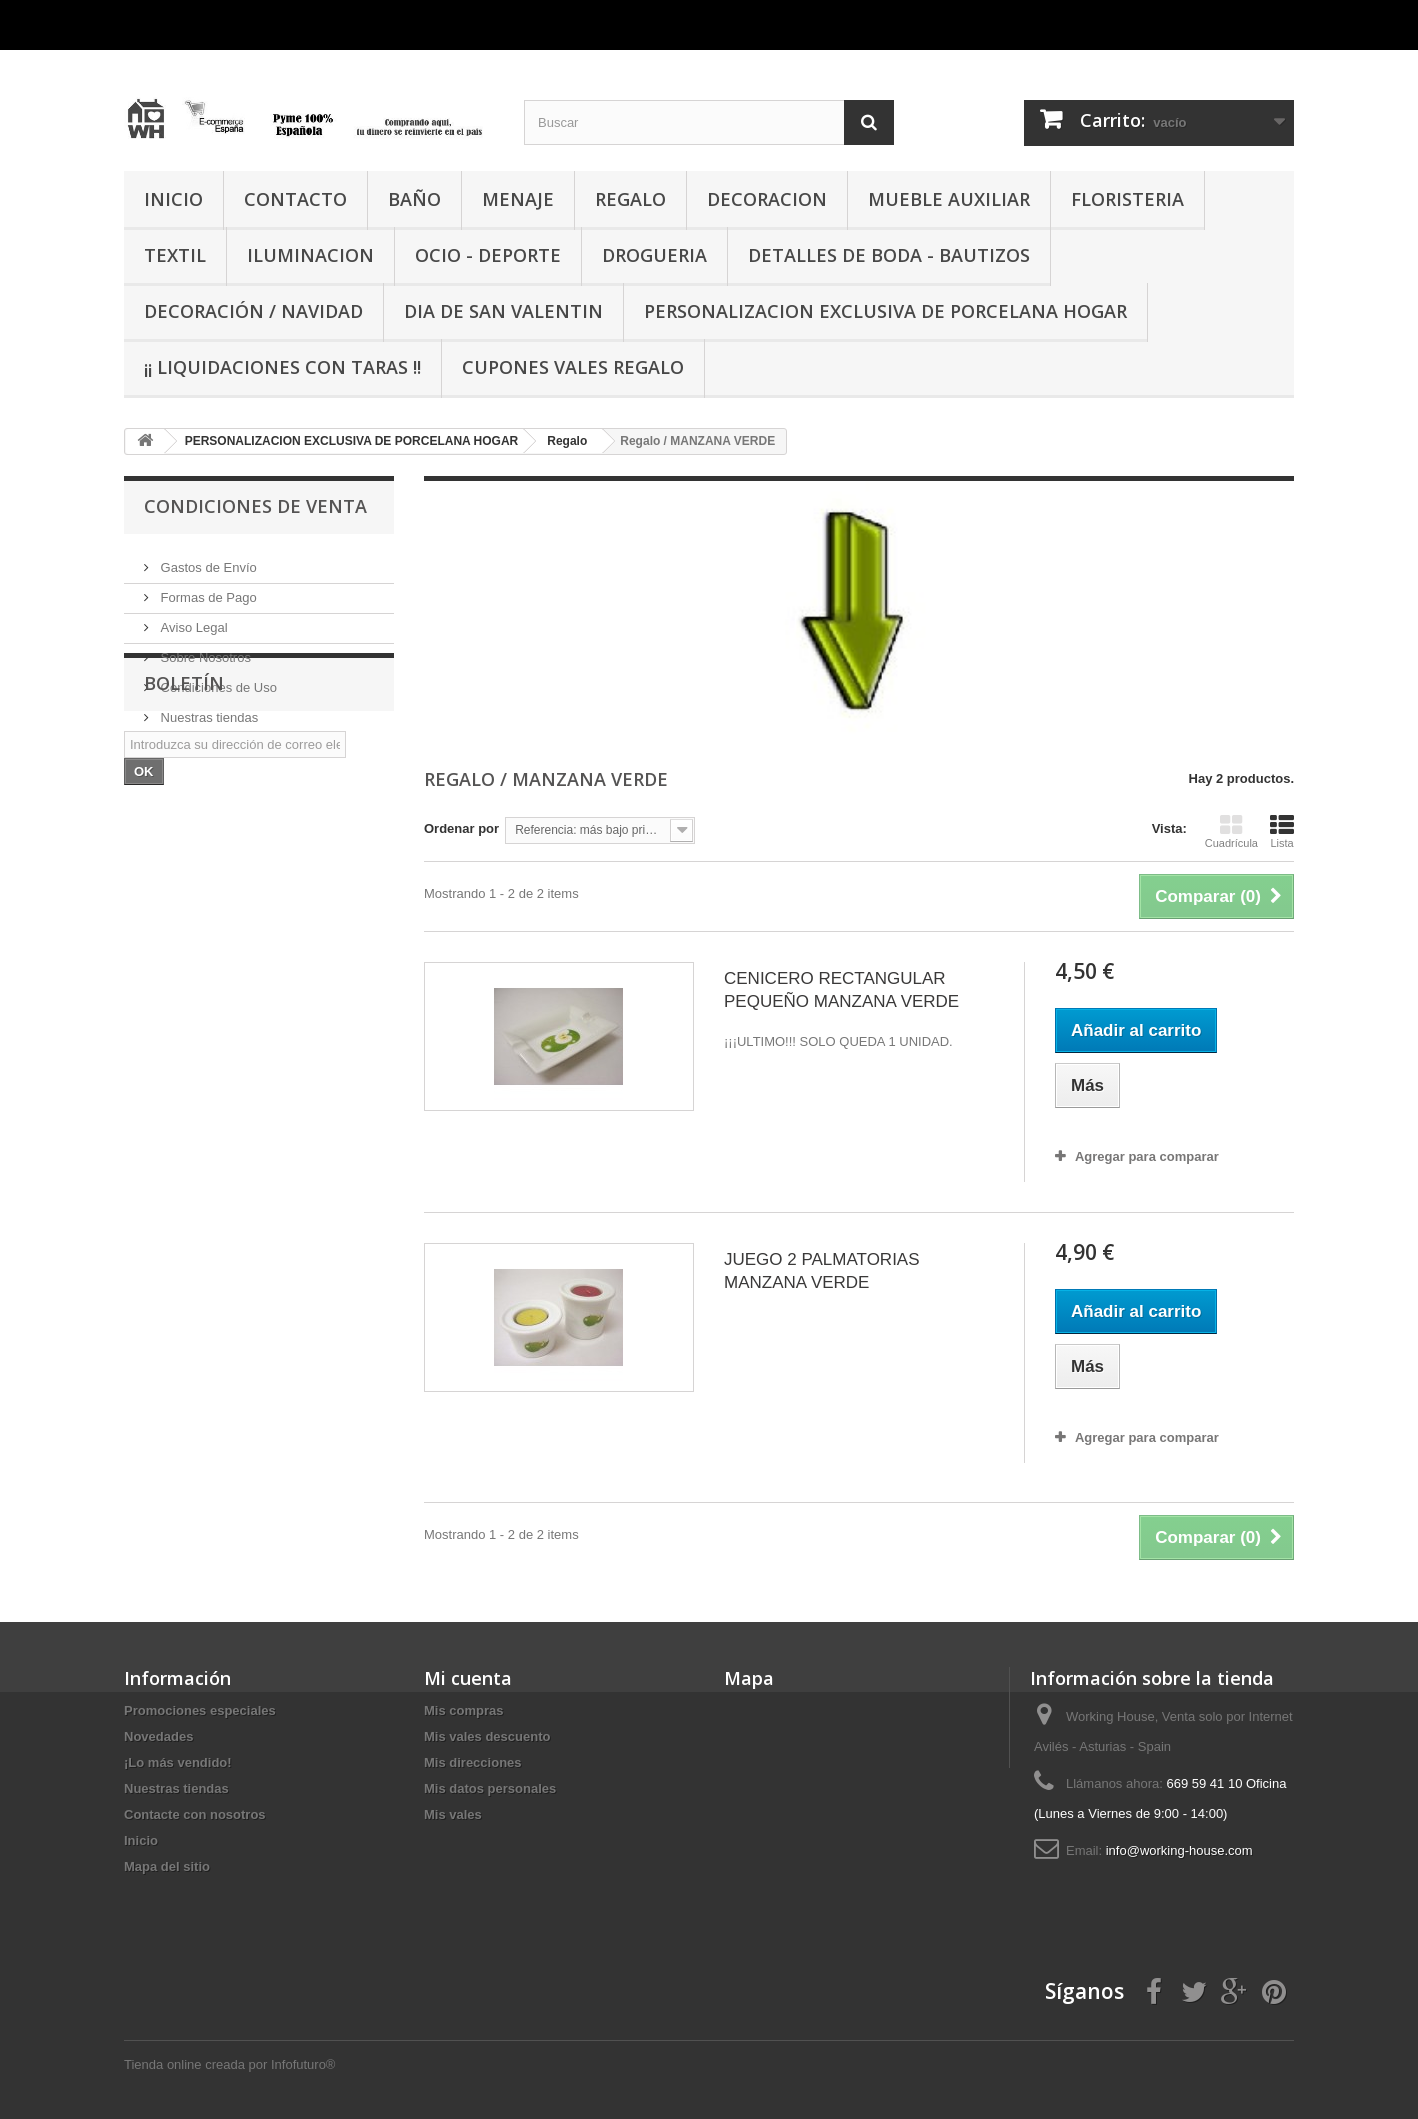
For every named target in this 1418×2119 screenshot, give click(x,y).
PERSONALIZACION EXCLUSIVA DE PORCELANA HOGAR (885, 311)
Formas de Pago (207, 589)
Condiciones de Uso (217, 679)
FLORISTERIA (1127, 199)
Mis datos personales (490, 1788)
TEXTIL (175, 255)
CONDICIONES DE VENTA (255, 506)
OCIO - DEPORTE (488, 255)
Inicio (141, 1840)
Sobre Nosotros (204, 649)
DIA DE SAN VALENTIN (503, 311)
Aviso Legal (192, 619)
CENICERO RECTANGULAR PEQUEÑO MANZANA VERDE (841, 990)
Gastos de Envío (207, 559)
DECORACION (767, 199)
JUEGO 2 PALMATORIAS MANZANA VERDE (822, 1271)
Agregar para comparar (1147, 1156)
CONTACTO (295, 199)
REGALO (630, 199)
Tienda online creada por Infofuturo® (229, 2064)
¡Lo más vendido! (178, 1762)
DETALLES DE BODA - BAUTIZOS (889, 255)
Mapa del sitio (167, 1866)
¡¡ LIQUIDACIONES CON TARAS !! (282, 367)
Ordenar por (461, 828)
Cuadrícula (1231, 831)
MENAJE (518, 199)
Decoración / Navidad (253, 311)
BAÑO (414, 199)
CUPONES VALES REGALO (573, 367)
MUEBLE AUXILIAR (949, 199)
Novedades (158, 1736)
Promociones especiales (200, 1710)
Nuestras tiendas (207, 709)
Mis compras (463, 1710)
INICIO (173, 199)
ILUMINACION (310, 255)
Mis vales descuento (487, 1736)
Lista (1282, 831)
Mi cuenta (468, 1678)
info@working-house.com (1179, 1850)
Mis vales (453, 1814)
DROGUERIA (654, 255)
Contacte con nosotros (195, 1814)
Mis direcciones (473, 1762)
